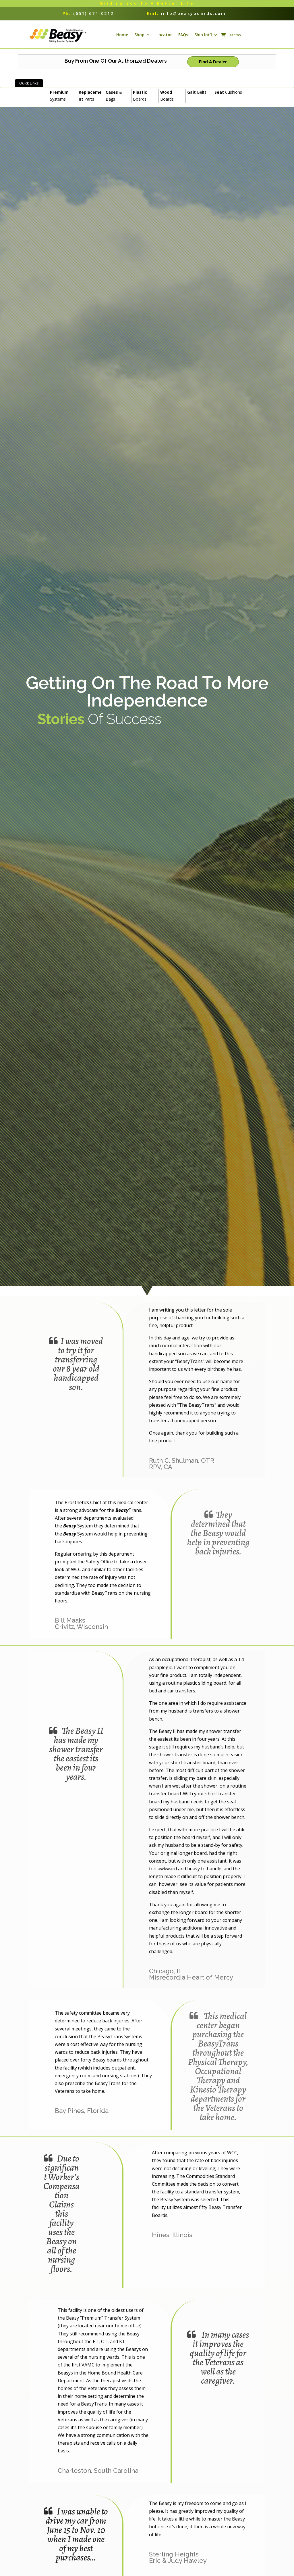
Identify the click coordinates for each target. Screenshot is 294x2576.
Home (122, 38)
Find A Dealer (213, 68)
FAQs (183, 38)
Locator (164, 38)
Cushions (228, 99)
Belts (196, 99)
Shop (139, 38)
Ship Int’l (203, 38)
